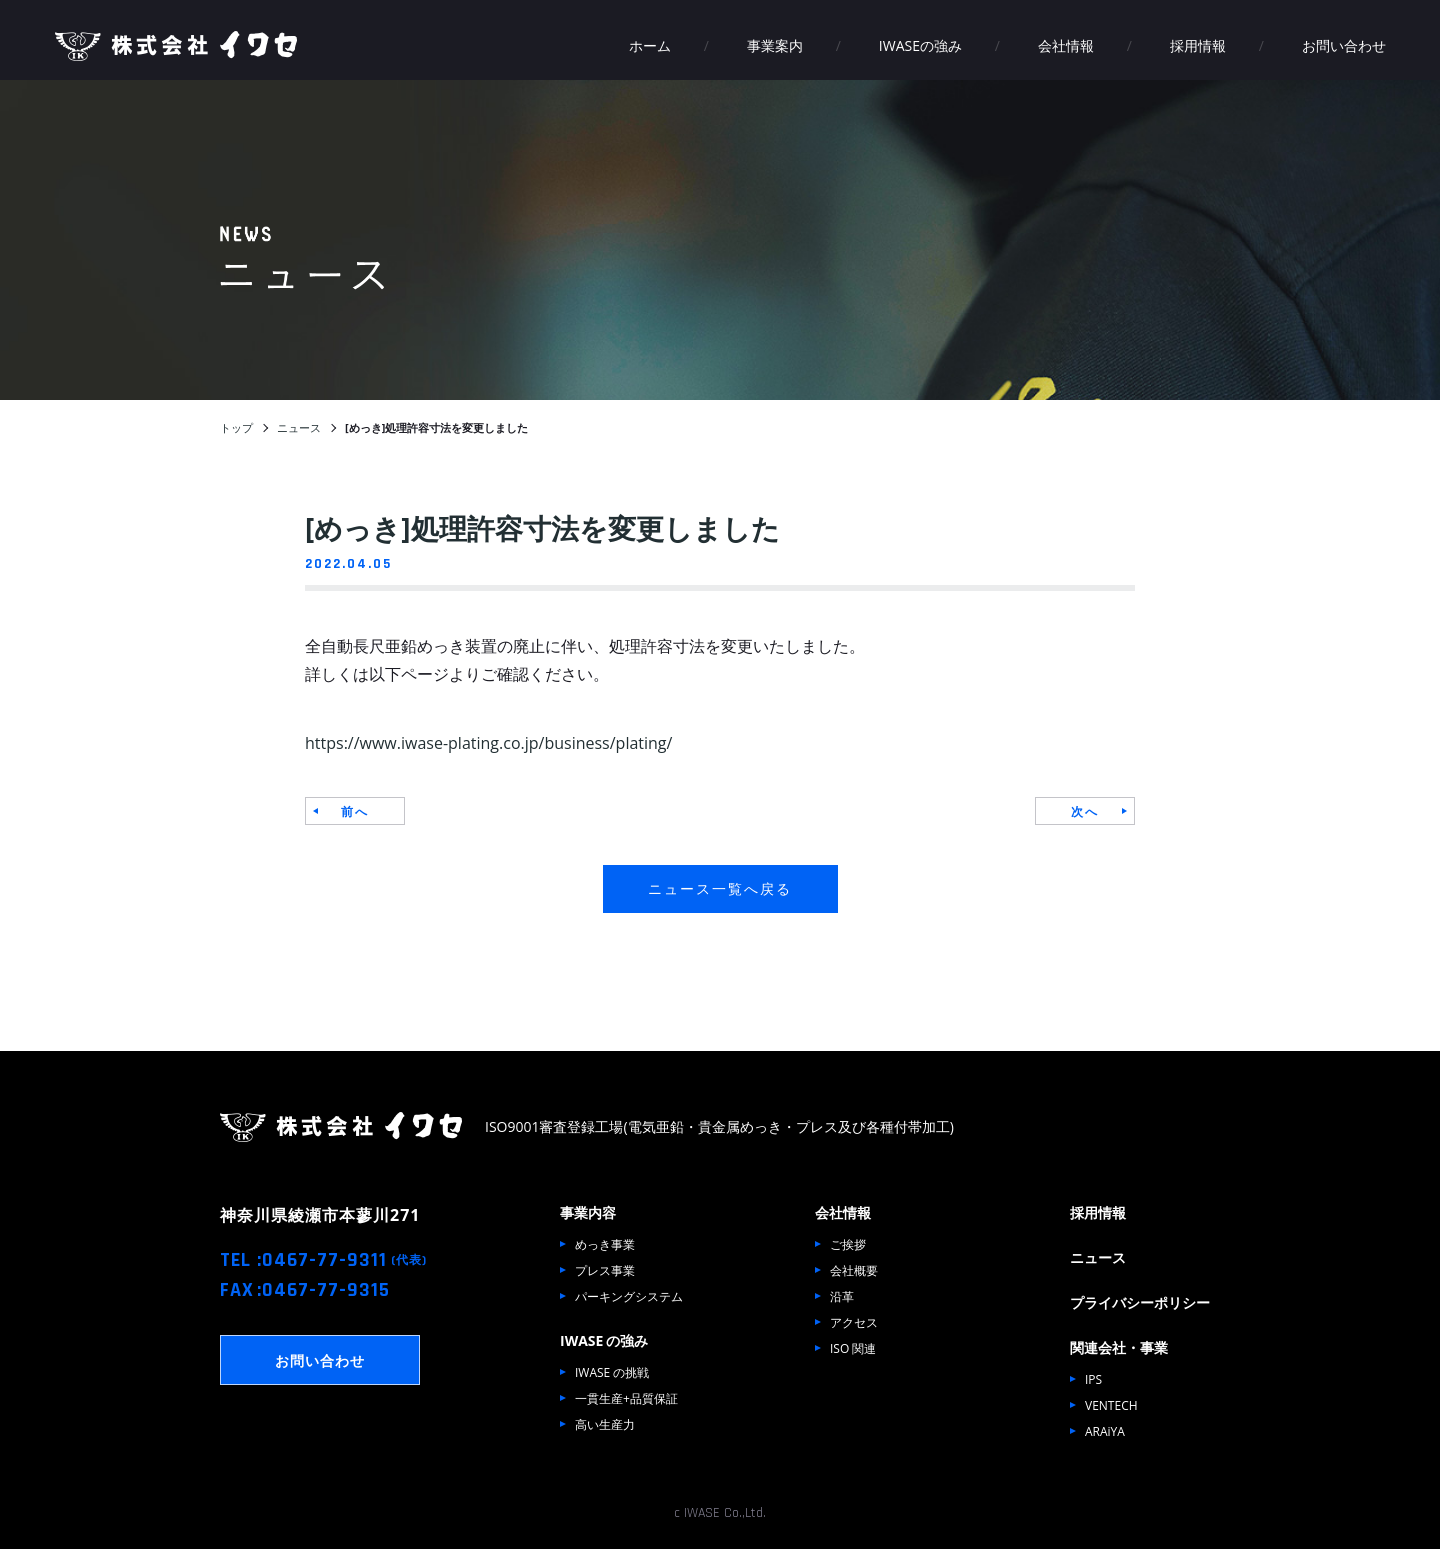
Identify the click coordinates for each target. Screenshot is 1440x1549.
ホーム (650, 45)
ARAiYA (1105, 1431)
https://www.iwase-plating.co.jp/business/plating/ (488, 742)
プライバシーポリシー (1140, 1302)
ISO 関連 (853, 1348)
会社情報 (1066, 45)
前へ (355, 811)
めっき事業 (605, 1244)
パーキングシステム (629, 1296)
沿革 (842, 1296)
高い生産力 (605, 1424)
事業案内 (775, 45)
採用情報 (1198, 45)
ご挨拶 (848, 1244)
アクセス (854, 1322)
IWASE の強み (604, 1340)
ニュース (1098, 1257)
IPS (1093, 1379)
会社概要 (854, 1270)
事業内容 (588, 1212)
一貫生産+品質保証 (626, 1398)
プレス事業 (605, 1270)
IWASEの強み (920, 45)
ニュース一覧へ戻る (720, 888)
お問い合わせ (1344, 45)
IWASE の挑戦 (612, 1372)
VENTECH (1111, 1405)
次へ (1085, 811)
